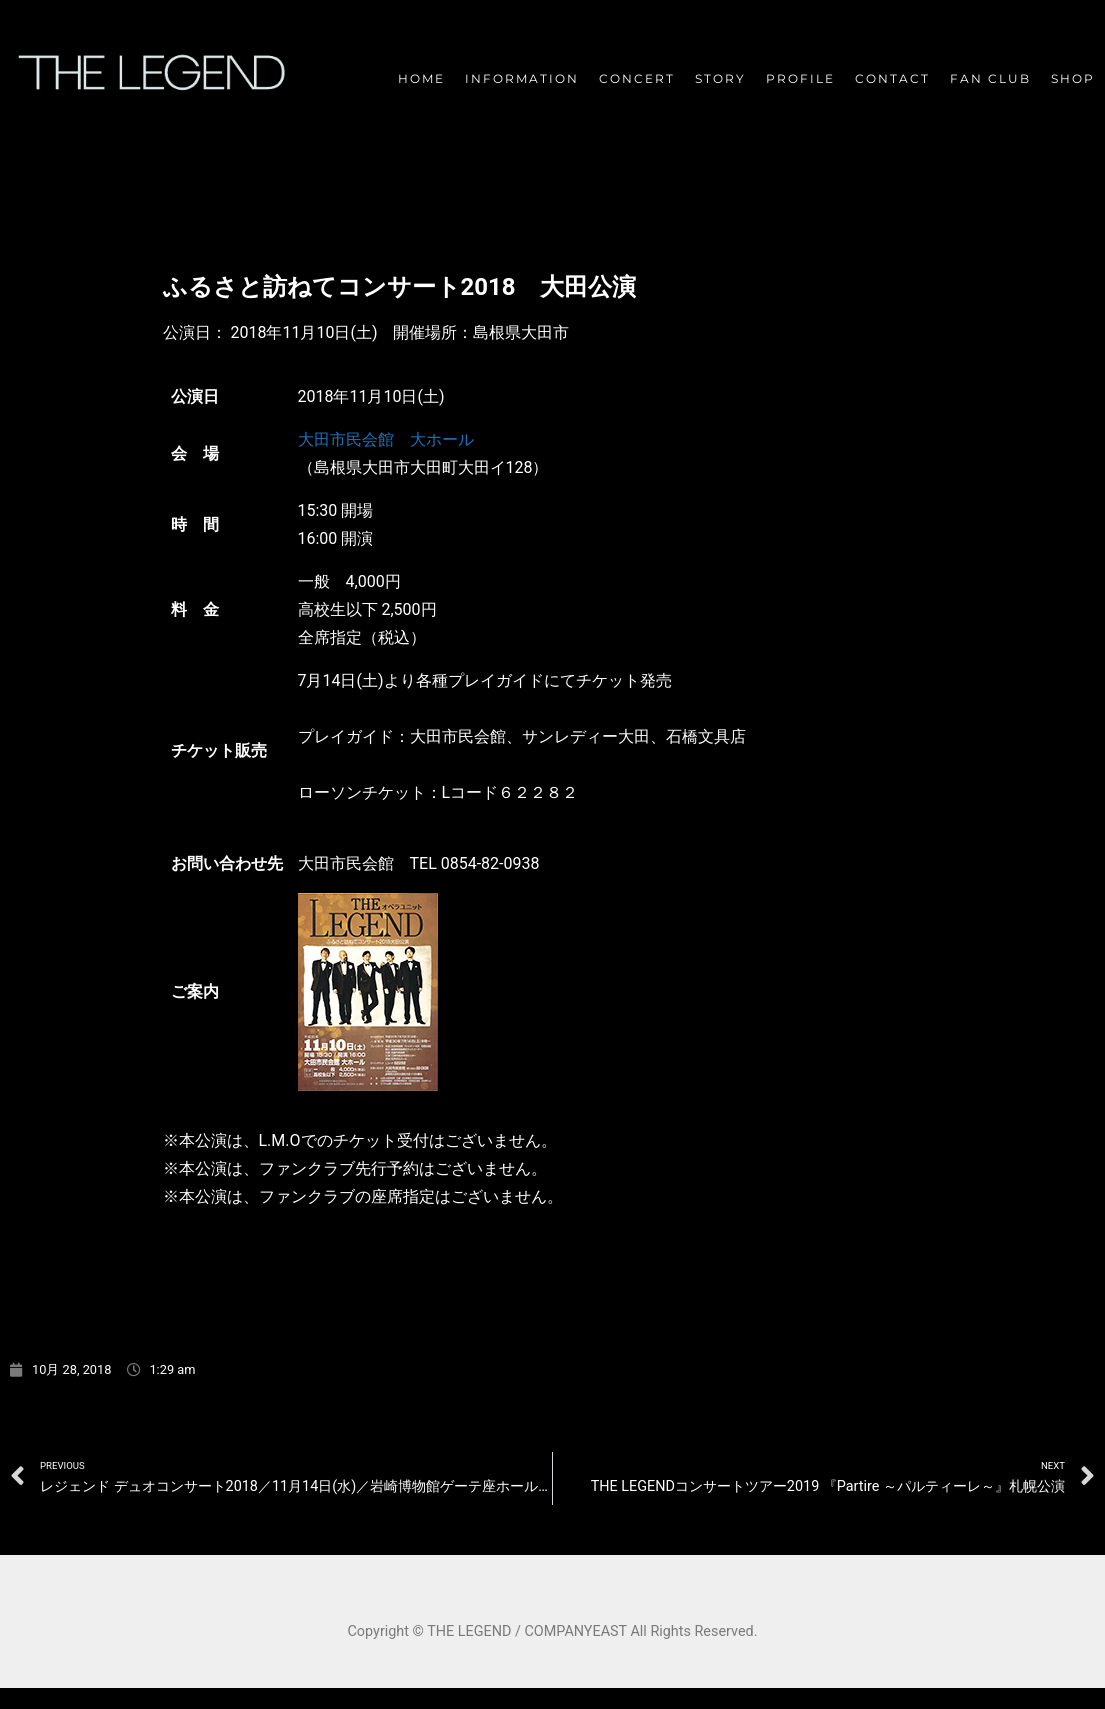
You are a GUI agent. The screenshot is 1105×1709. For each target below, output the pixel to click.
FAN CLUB (990, 78)
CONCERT (637, 78)
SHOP (1073, 78)
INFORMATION (522, 78)
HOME (421, 78)
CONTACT (892, 78)
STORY (720, 78)
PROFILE (800, 78)
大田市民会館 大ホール (386, 439)
